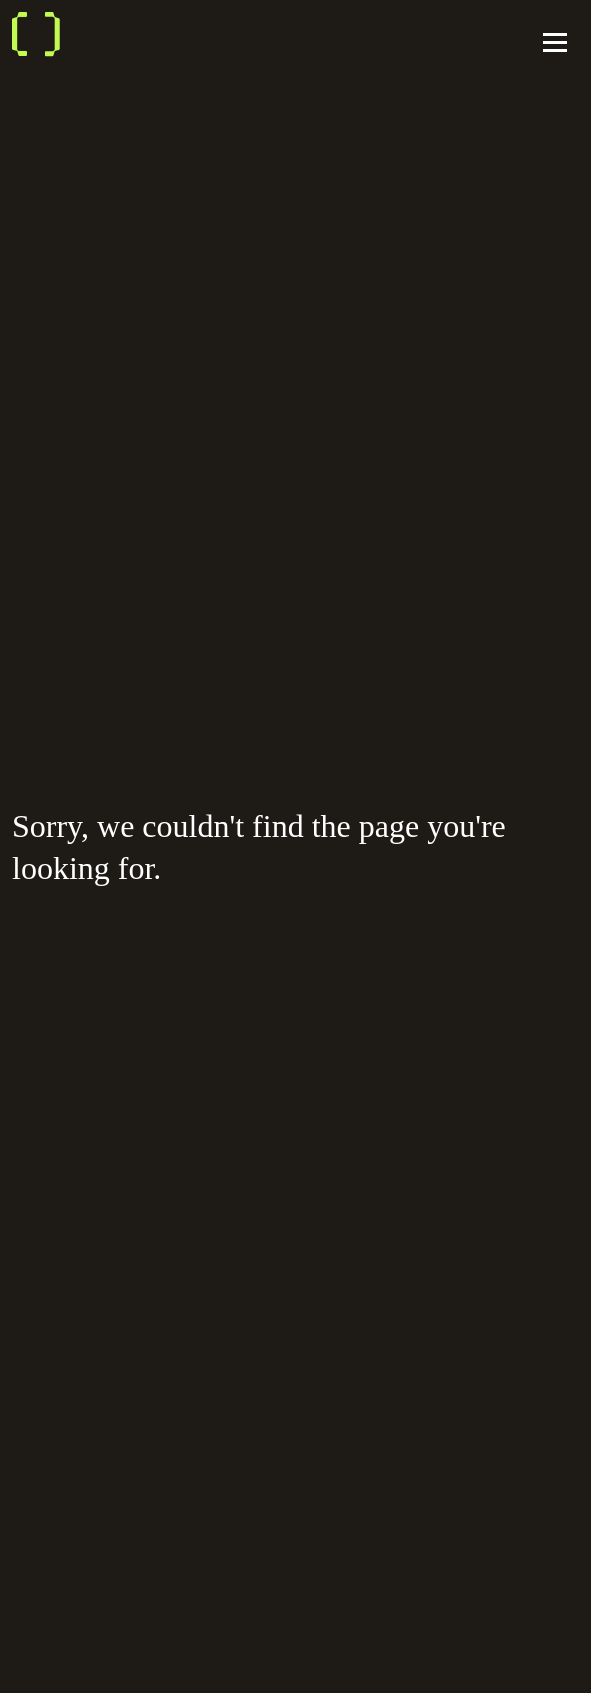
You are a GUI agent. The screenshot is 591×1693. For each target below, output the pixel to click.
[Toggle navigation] (555, 45)
